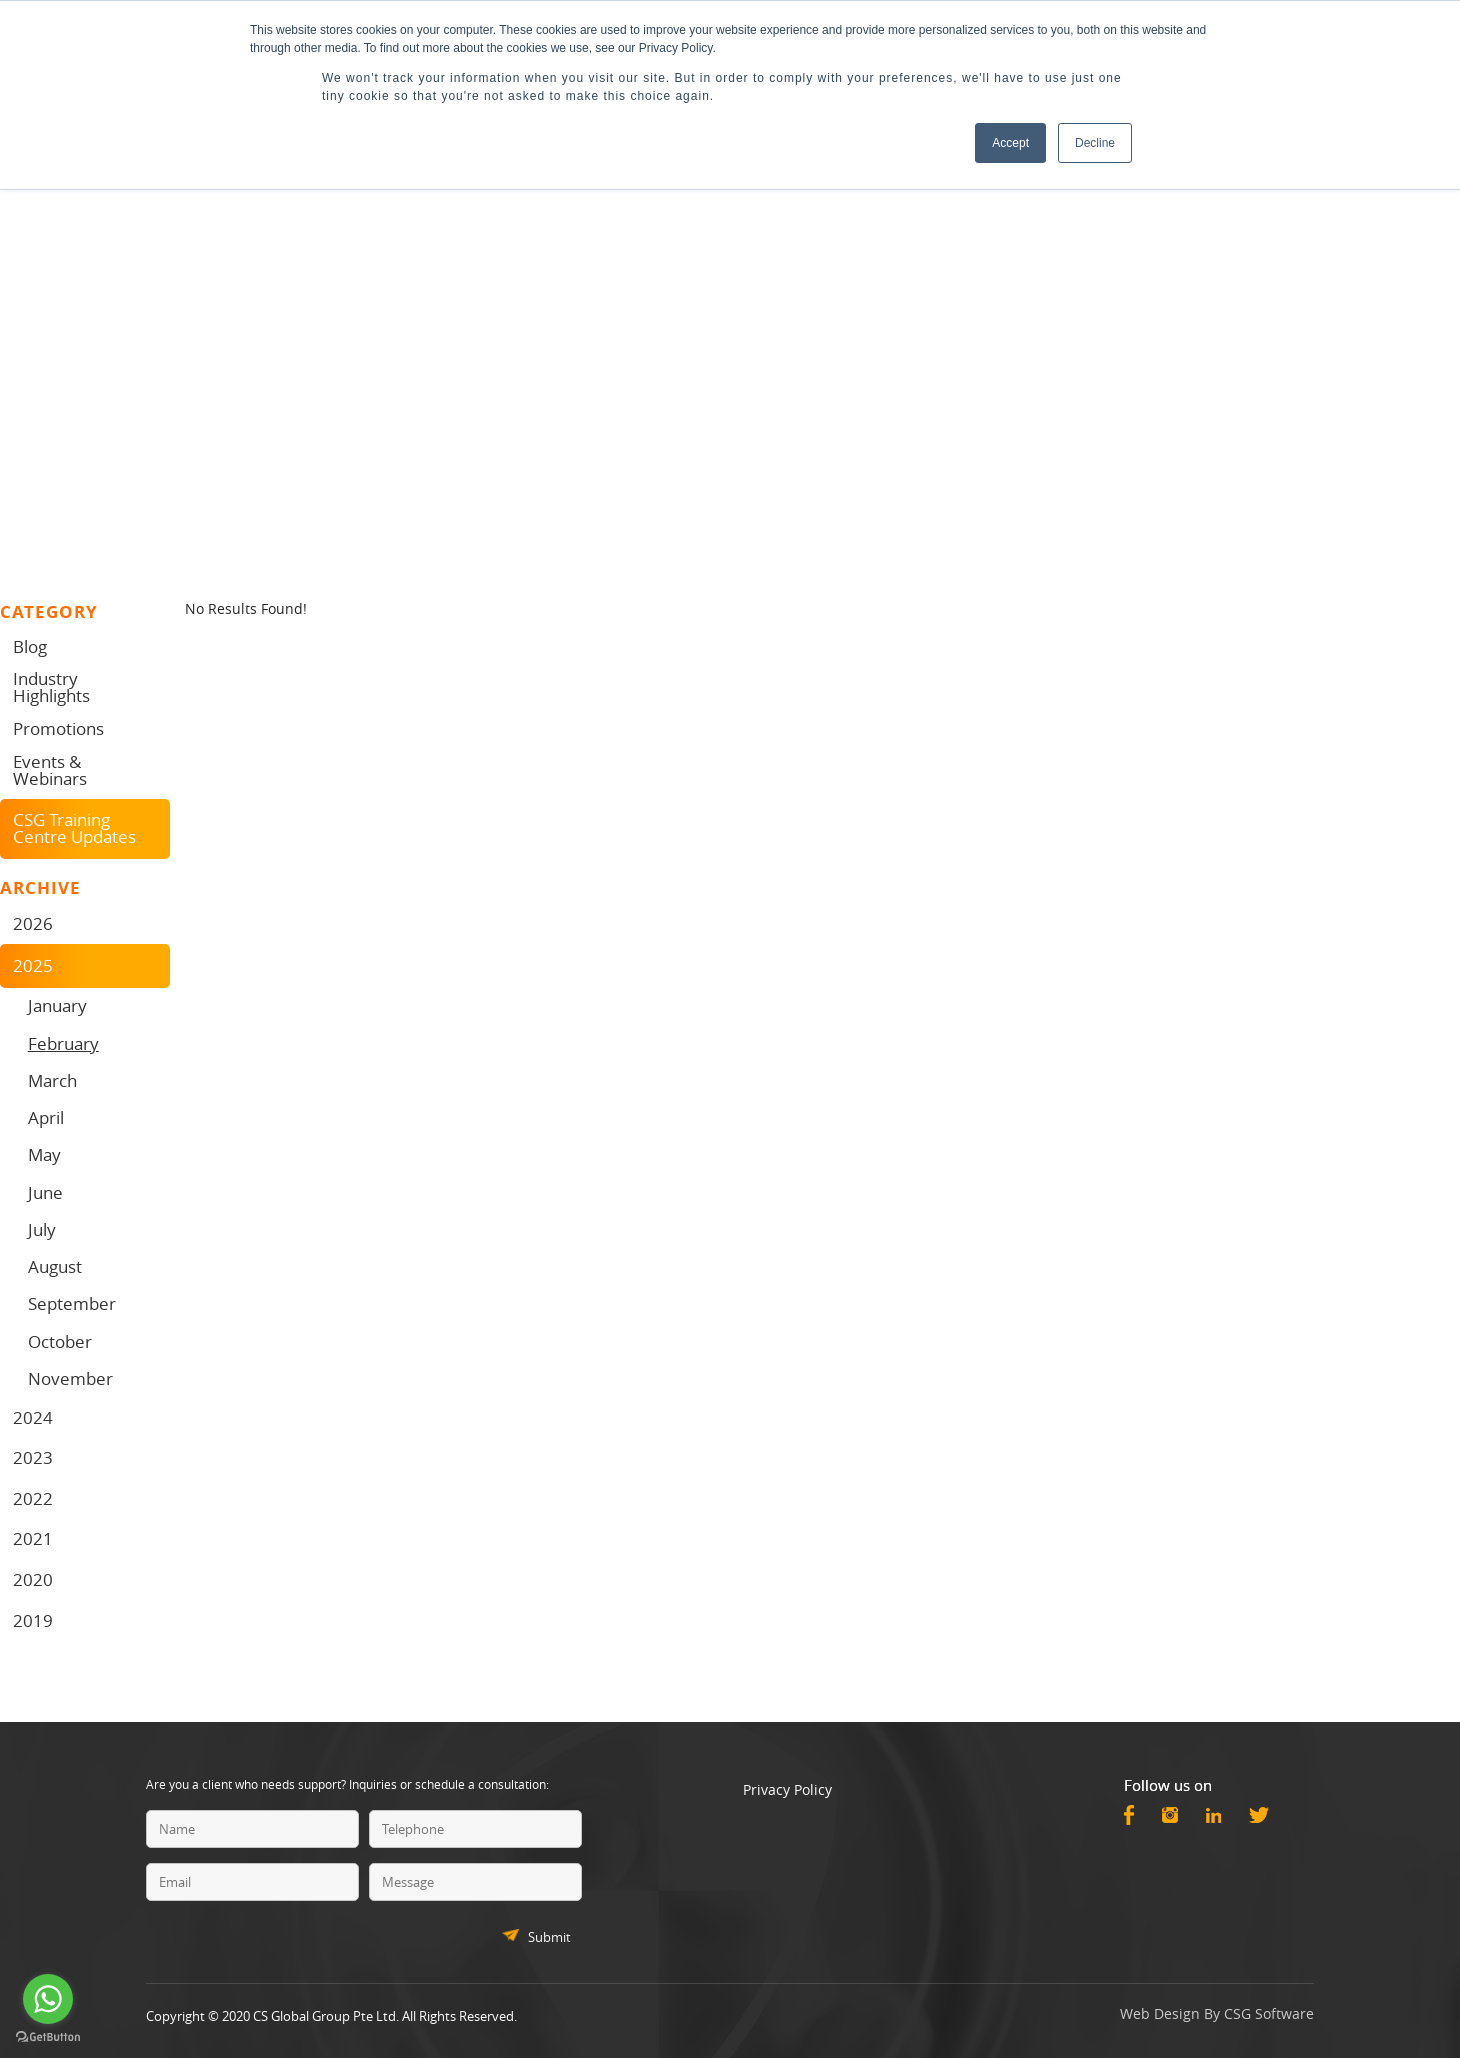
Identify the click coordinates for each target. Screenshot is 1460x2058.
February (63, 1043)
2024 (33, 1417)
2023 (33, 1457)
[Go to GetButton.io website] (48, 2037)
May (44, 1154)
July (42, 1229)
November (70, 1378)
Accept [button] (1010, 143)
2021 (33, 1538)
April (46, 1117)
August (55, 1266)
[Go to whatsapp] (48, 1999)
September (72, 1303)
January (57, 1005)
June (45, 1192)
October (60, 1341)
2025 (33, 965)
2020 (33, 1579)
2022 (33, 1498)
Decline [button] (1095, 143)
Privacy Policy (787, 1789)
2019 (33, 1620)
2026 (33, 923)
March (52, 1080)
